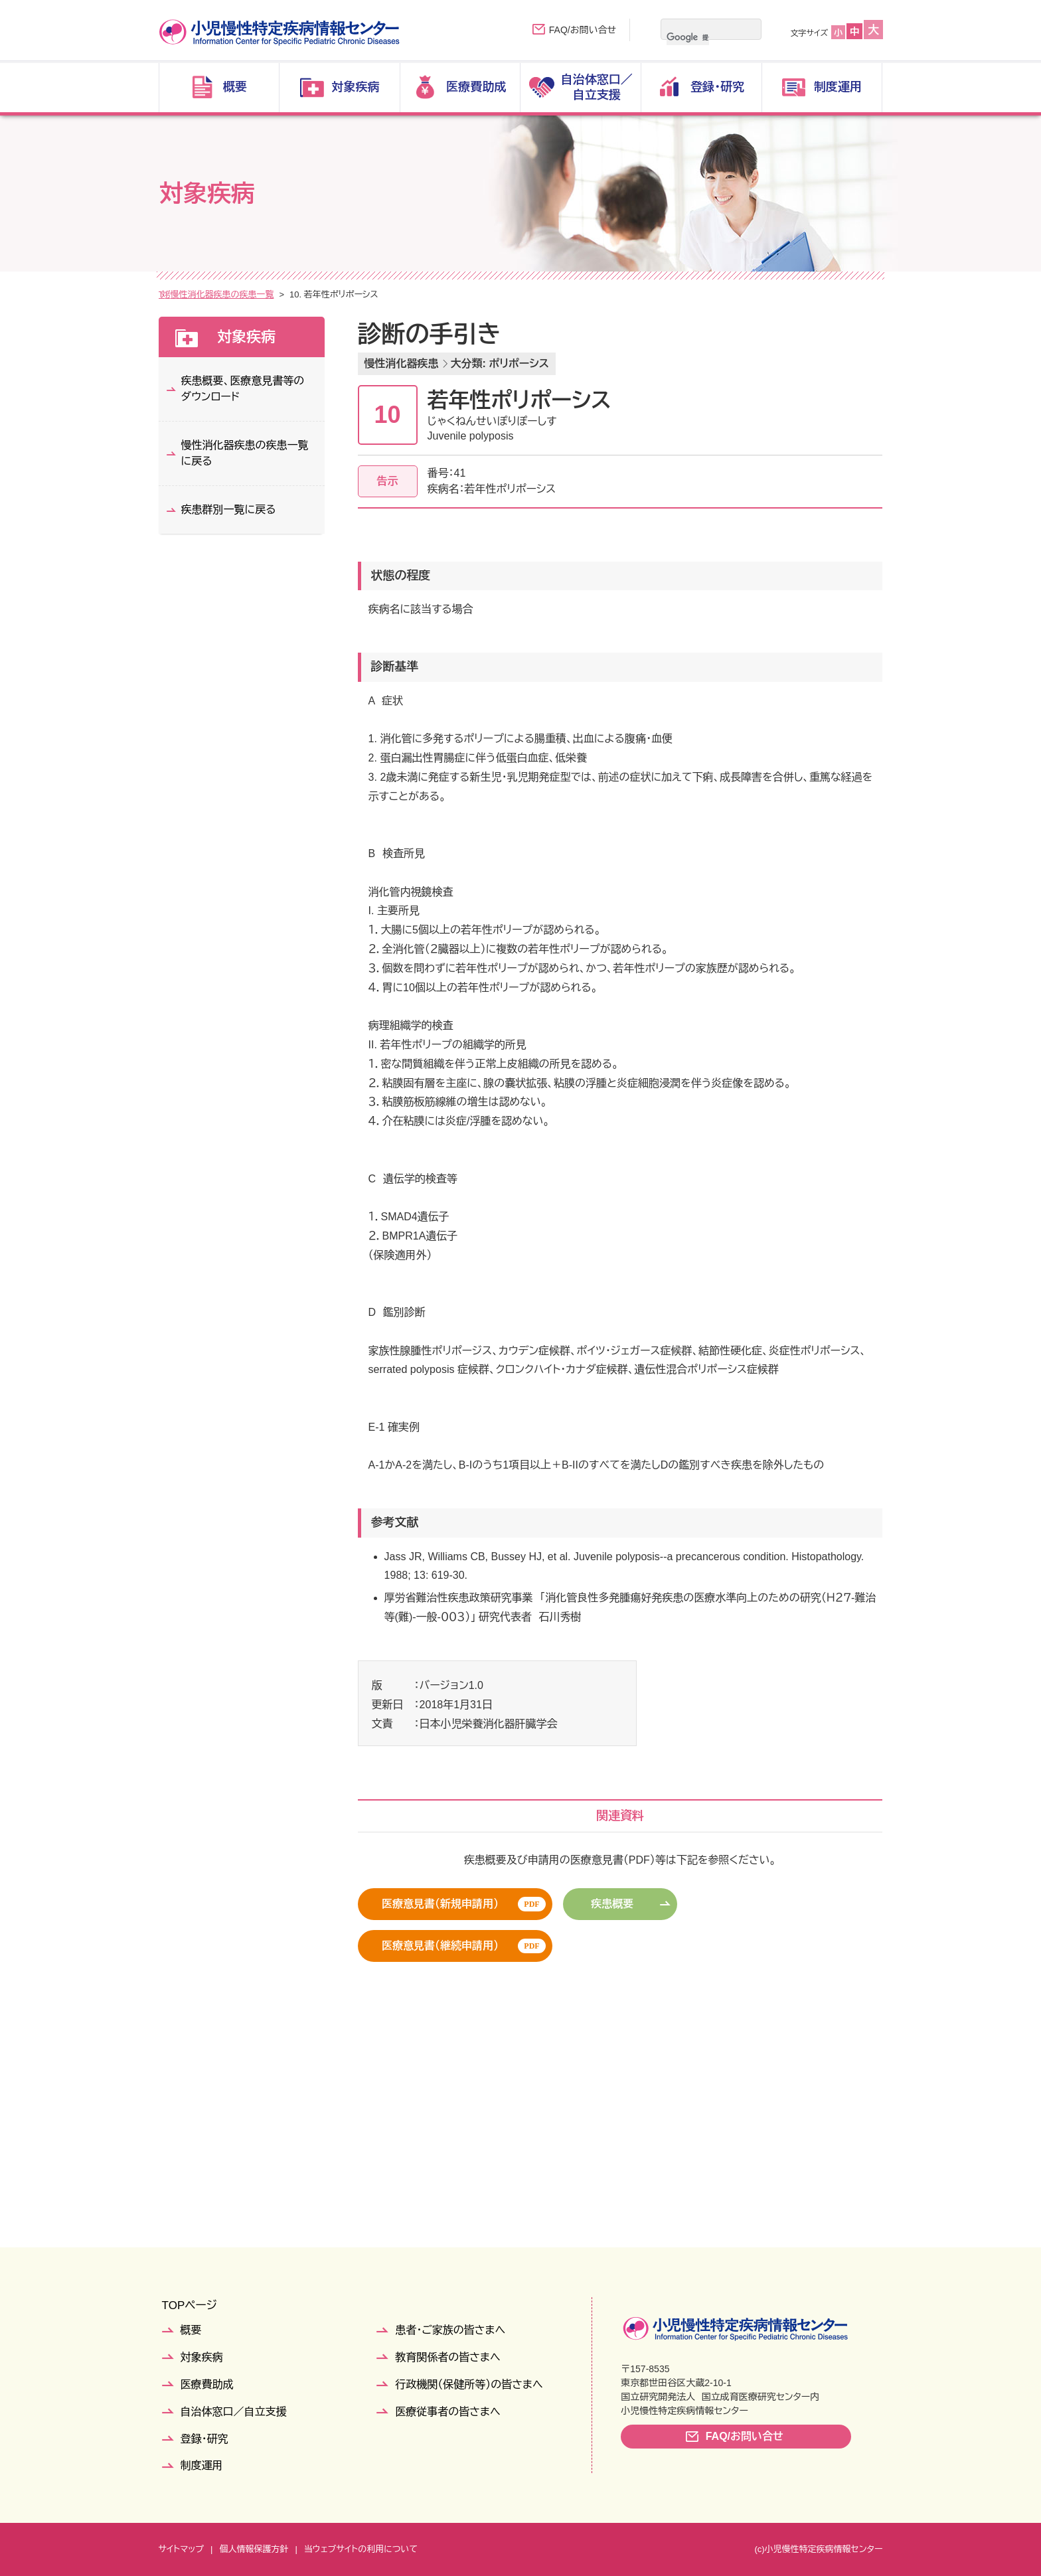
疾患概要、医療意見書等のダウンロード (243, 388)
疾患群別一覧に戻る (228, 509)
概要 (191, 2330)
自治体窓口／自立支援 (234, 2411)
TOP (168, 294)
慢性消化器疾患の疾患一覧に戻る (245, 453)
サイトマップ (181, 2549)
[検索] (688, 37)
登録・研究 (204, 2439)
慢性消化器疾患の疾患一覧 (361, 294)
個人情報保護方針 (253, 2549)
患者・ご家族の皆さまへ (450, 2330)
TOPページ (189, 2305)
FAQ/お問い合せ (582, 30)
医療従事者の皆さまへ (447, 2411)
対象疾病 (209, 294)
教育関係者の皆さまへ (447, 2357)
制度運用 (202, 2465)
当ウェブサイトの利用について (361, 2549)
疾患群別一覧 (267, 294)
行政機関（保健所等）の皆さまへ (468, 2384)
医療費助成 (207, 2384)
